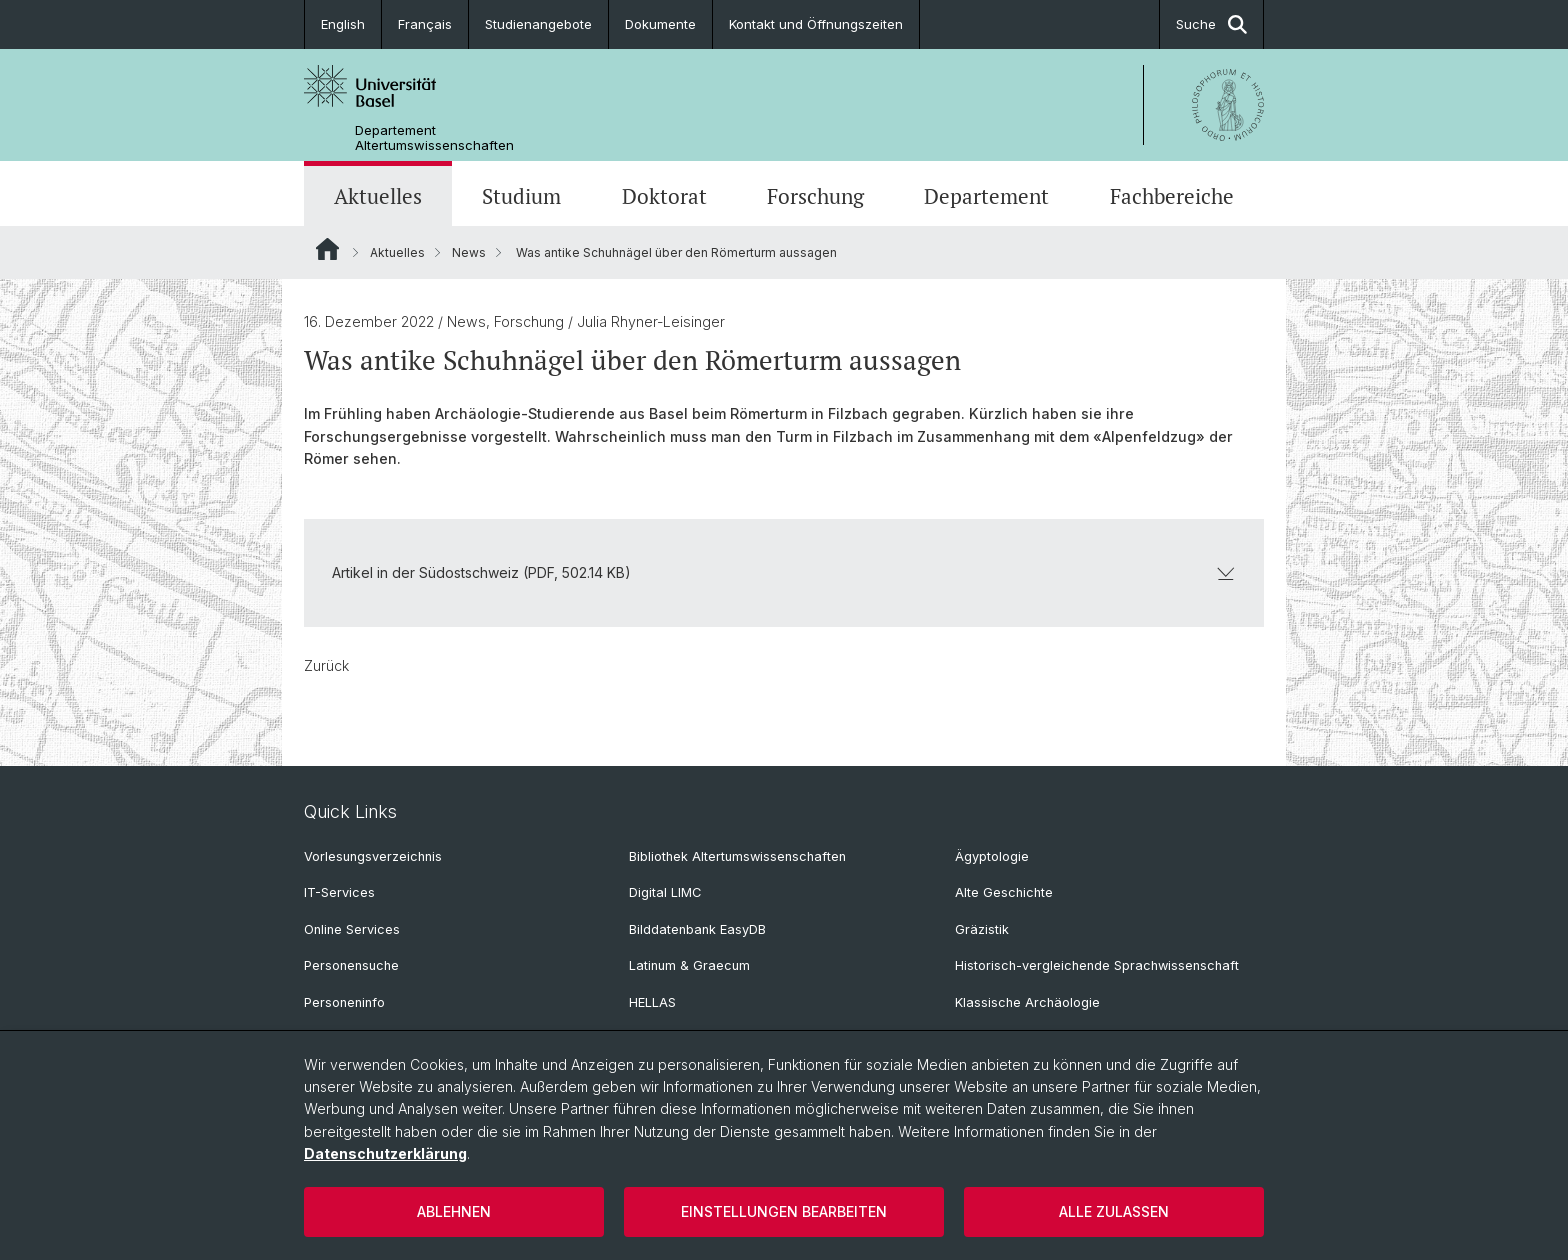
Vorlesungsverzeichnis (373, 856)
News (469, 252)
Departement (986, 196)
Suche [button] (1211, 24)
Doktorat (664, 196)
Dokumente (660, 24)
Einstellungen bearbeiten (784, 1211)
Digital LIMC (665, 892)
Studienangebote (538, 24)
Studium (521, 196)
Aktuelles (378, 196)
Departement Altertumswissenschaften (434, 138)
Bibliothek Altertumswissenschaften (737, 856)
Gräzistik (982, 929)
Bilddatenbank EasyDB (697, 929)
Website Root (327, 249)
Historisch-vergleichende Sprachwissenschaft (1097, 965)
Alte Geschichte (1004, 892)
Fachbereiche (1172, 196)
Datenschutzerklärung (385, 1153)
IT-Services (339, 892)
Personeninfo (344, 1002)
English (343, 24)
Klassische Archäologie (1027, 1002)
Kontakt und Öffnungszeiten (816, 24)
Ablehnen (454, 1211)
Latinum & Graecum (689, 965)
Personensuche (351, 965)
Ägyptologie (992, 856)
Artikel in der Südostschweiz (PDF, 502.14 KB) (784, 572)
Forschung (815, 196)
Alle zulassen (1114, 1211)
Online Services (352, 929)
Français (425, 24)
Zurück (326, 665)
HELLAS (652, 1002)
